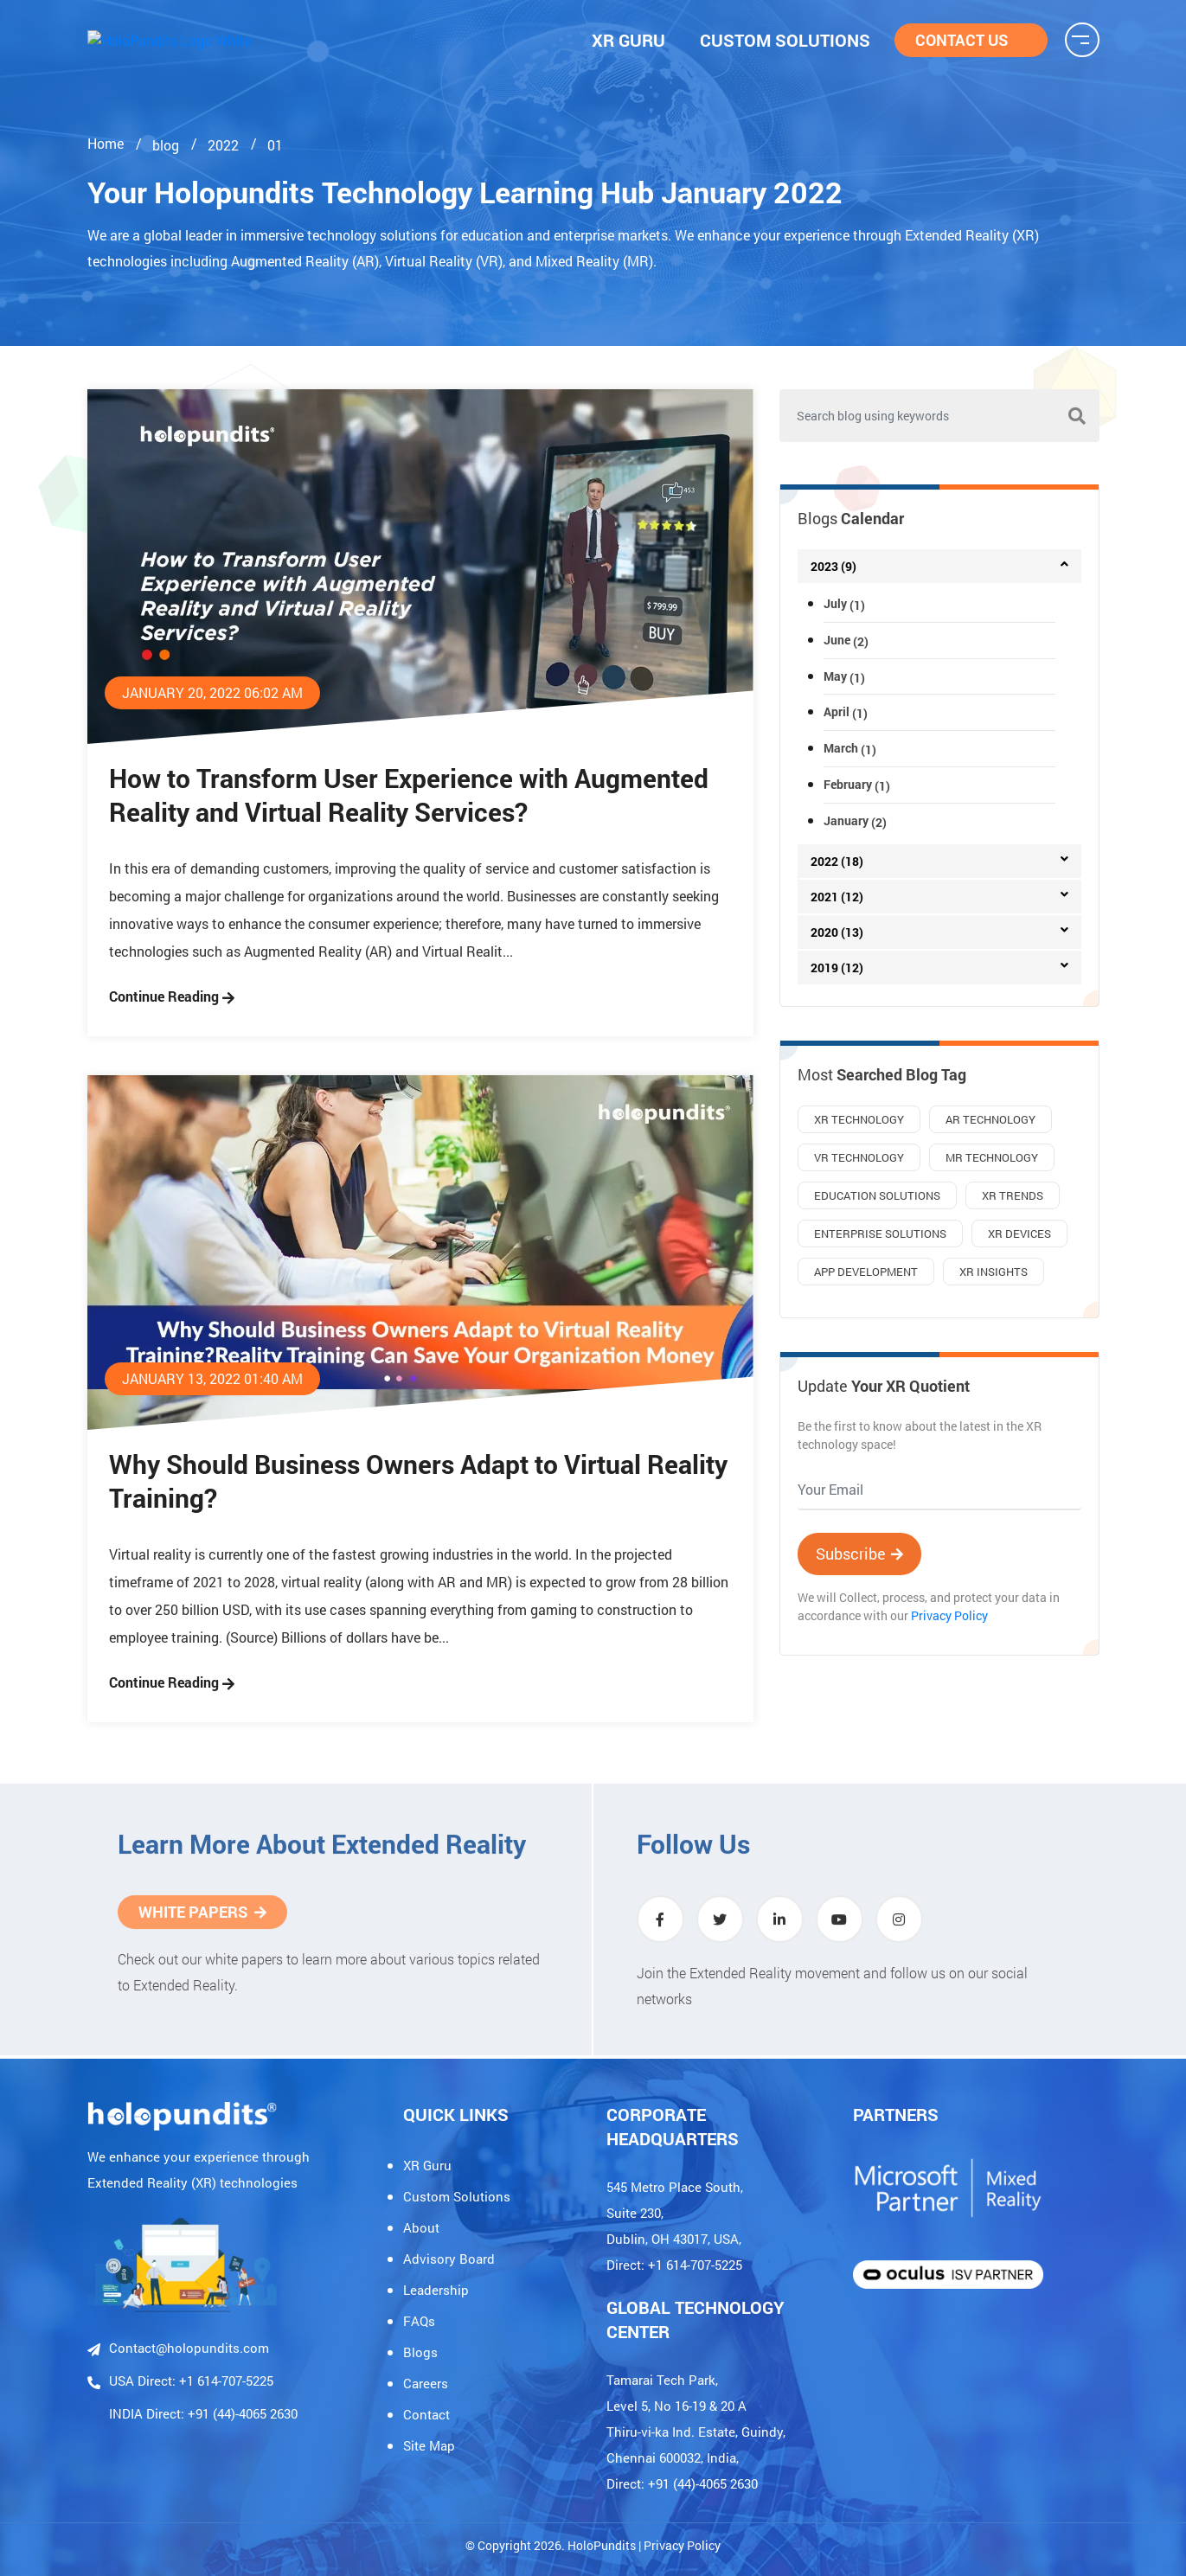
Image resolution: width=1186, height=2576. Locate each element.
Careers (425, 2383)
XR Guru (427, 2165)
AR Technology (990, 1119)
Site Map (429, 2445)
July (844, 603)
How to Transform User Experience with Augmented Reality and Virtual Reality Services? (408, 795)
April (846, 711)
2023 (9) (833, 566)
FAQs (419, 2320)
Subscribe (859, 1554)
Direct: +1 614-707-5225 (674, 2264)
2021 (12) (837, 896)
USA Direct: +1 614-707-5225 (180, 2381)
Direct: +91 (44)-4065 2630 (682, 2483)
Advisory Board (449, 2258)
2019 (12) (837, 967)
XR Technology (859, 1119)
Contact (426, 2414)
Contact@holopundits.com (178, 2348)
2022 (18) (837, 861)
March (850, 748)
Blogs (420, 2352)
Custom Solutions (456, 2196)
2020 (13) (837, 932)
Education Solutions (877, 1195)
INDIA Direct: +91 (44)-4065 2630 (203, 2413)
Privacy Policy (949, 1615)
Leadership (436, 2289)
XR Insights (993, 1271)
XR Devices (1019, 1233)
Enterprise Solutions (880, 1233)
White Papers (202, 1904)
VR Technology (859, 1157)
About (421, 2227)
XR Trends (1012, 1195)
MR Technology (992, 1157)
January (855, 820)
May (844, 676)
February (857, 784)
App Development (866, 1271)
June (846, 639)
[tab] (939, 566)
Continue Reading (171, 996)
